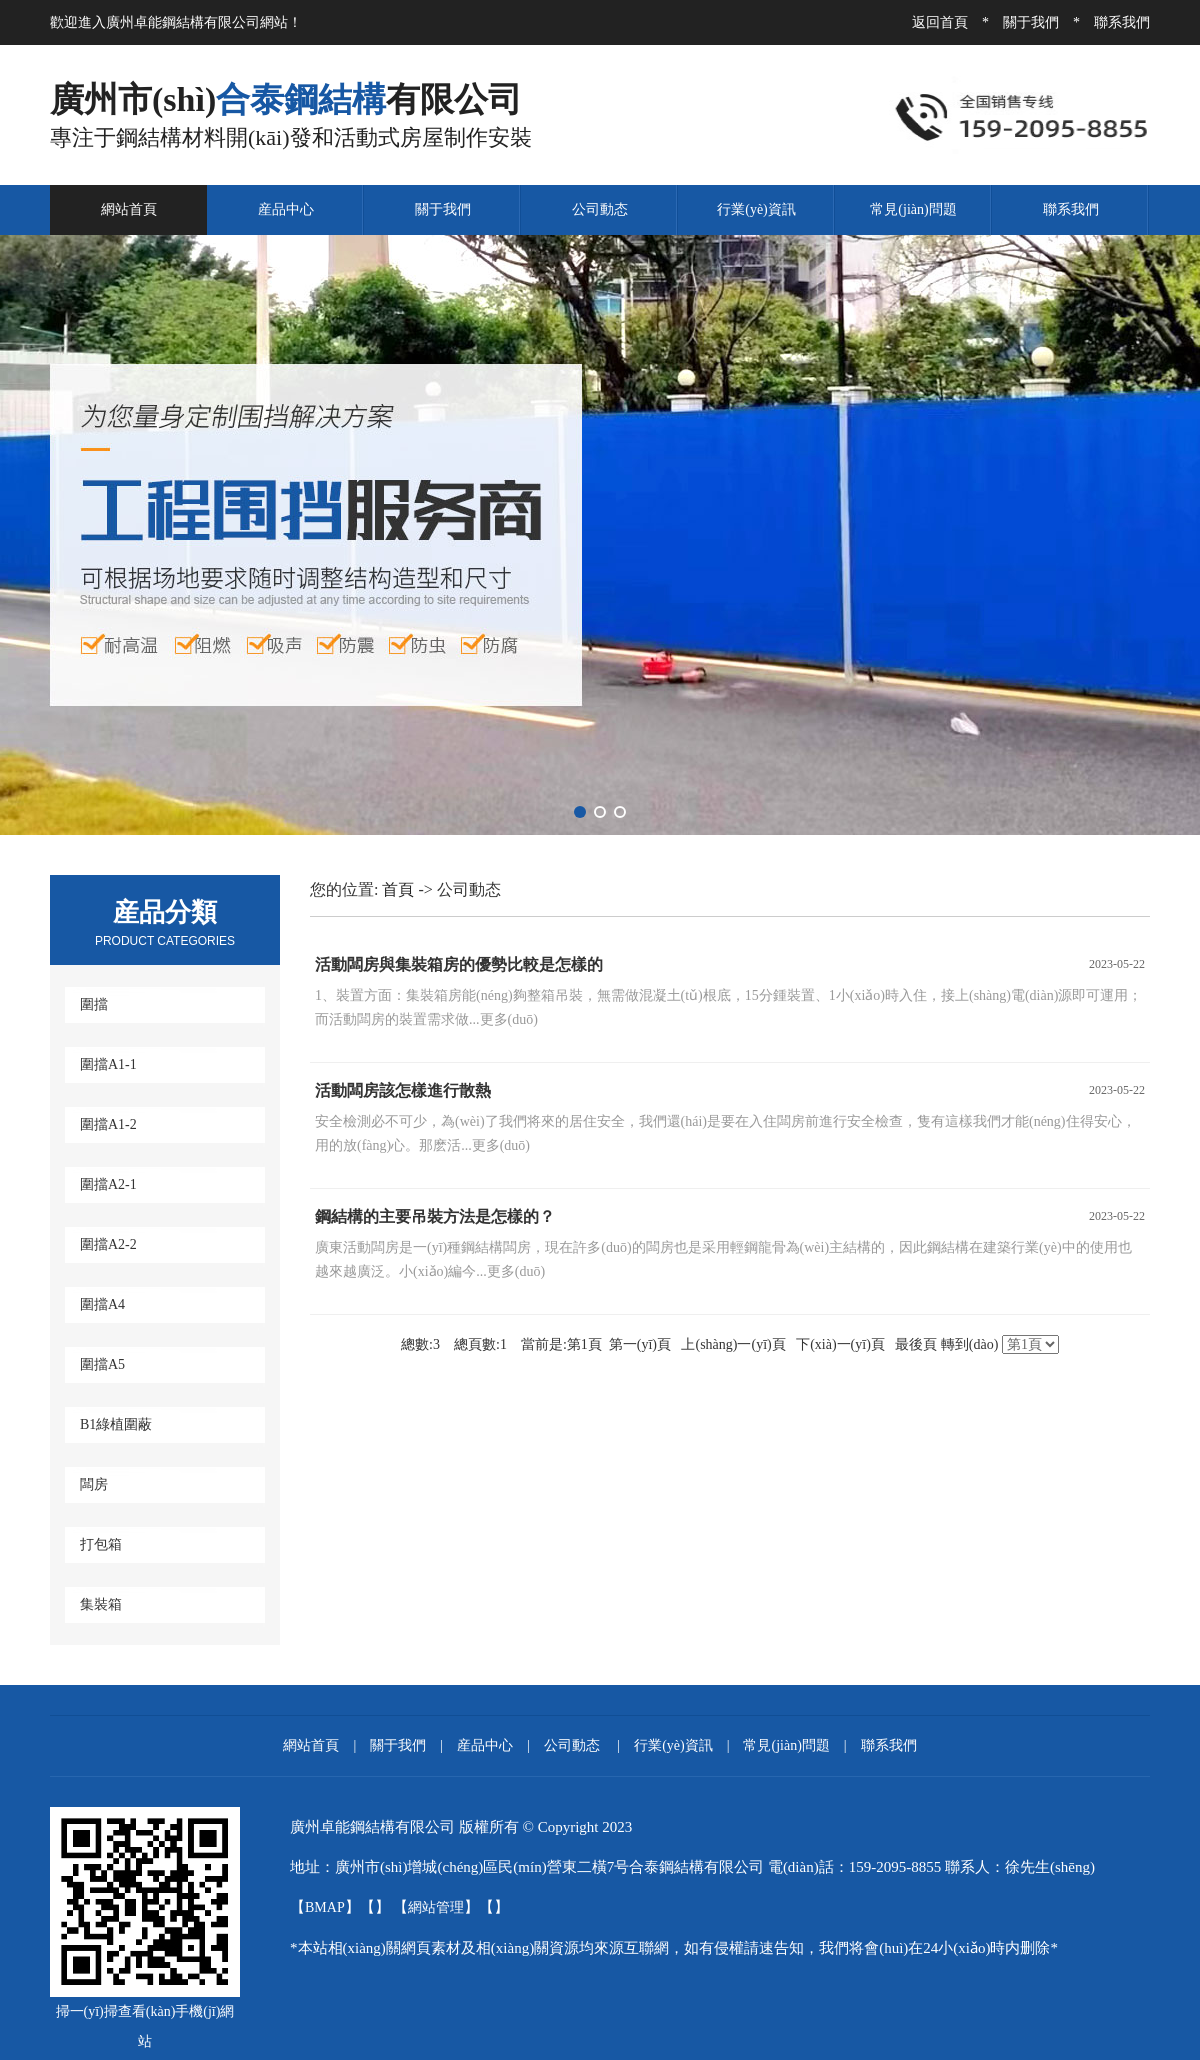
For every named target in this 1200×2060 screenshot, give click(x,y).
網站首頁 (129, 209)
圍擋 (94, 1004)
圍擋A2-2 (108, 1244)
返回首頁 (940, 22)
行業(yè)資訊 (756, 209)
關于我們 (1031, 22)
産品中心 (286, 209)
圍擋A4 (102, 1304)
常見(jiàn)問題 (913, 209)
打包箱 (101, 1544)
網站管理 (436, 1907)
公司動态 (600, 209)
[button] (580, 812)
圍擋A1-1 (108, 1064)
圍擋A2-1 (108, 1184)
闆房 (94, 1484)
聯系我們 (1122, 22)
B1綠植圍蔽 (116, 1424)
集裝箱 (101, 1604)
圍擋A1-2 (108, 1124)
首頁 (398, 889)
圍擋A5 (102, 1364)
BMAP (325, 1907)
